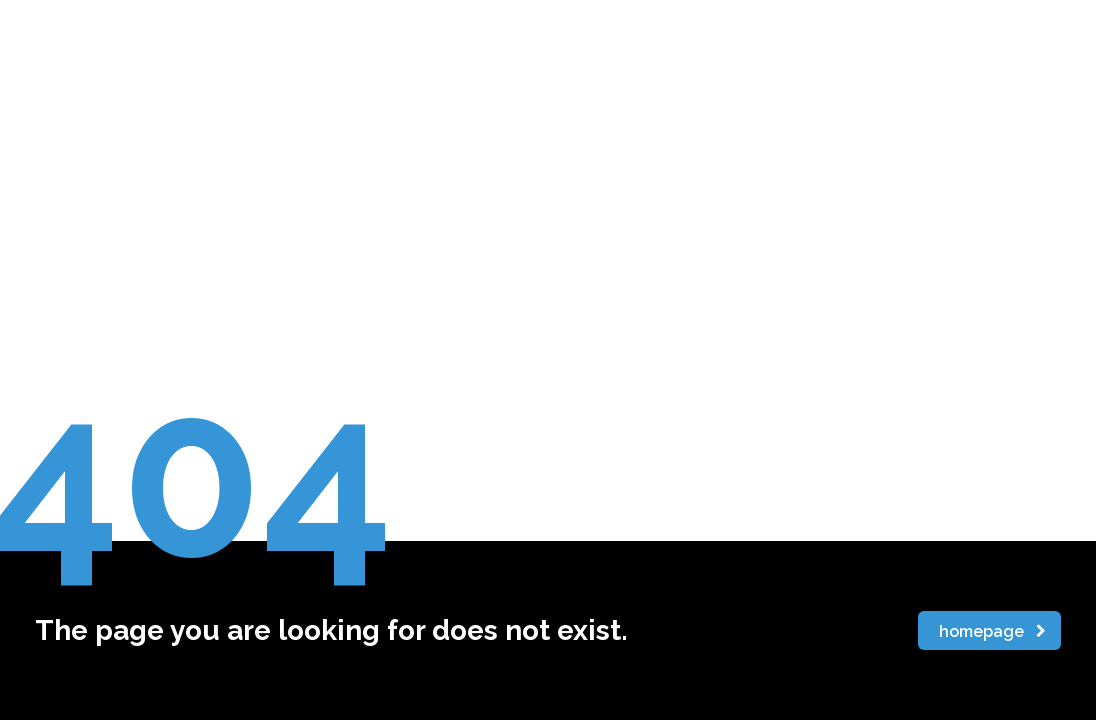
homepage (992, 631)
